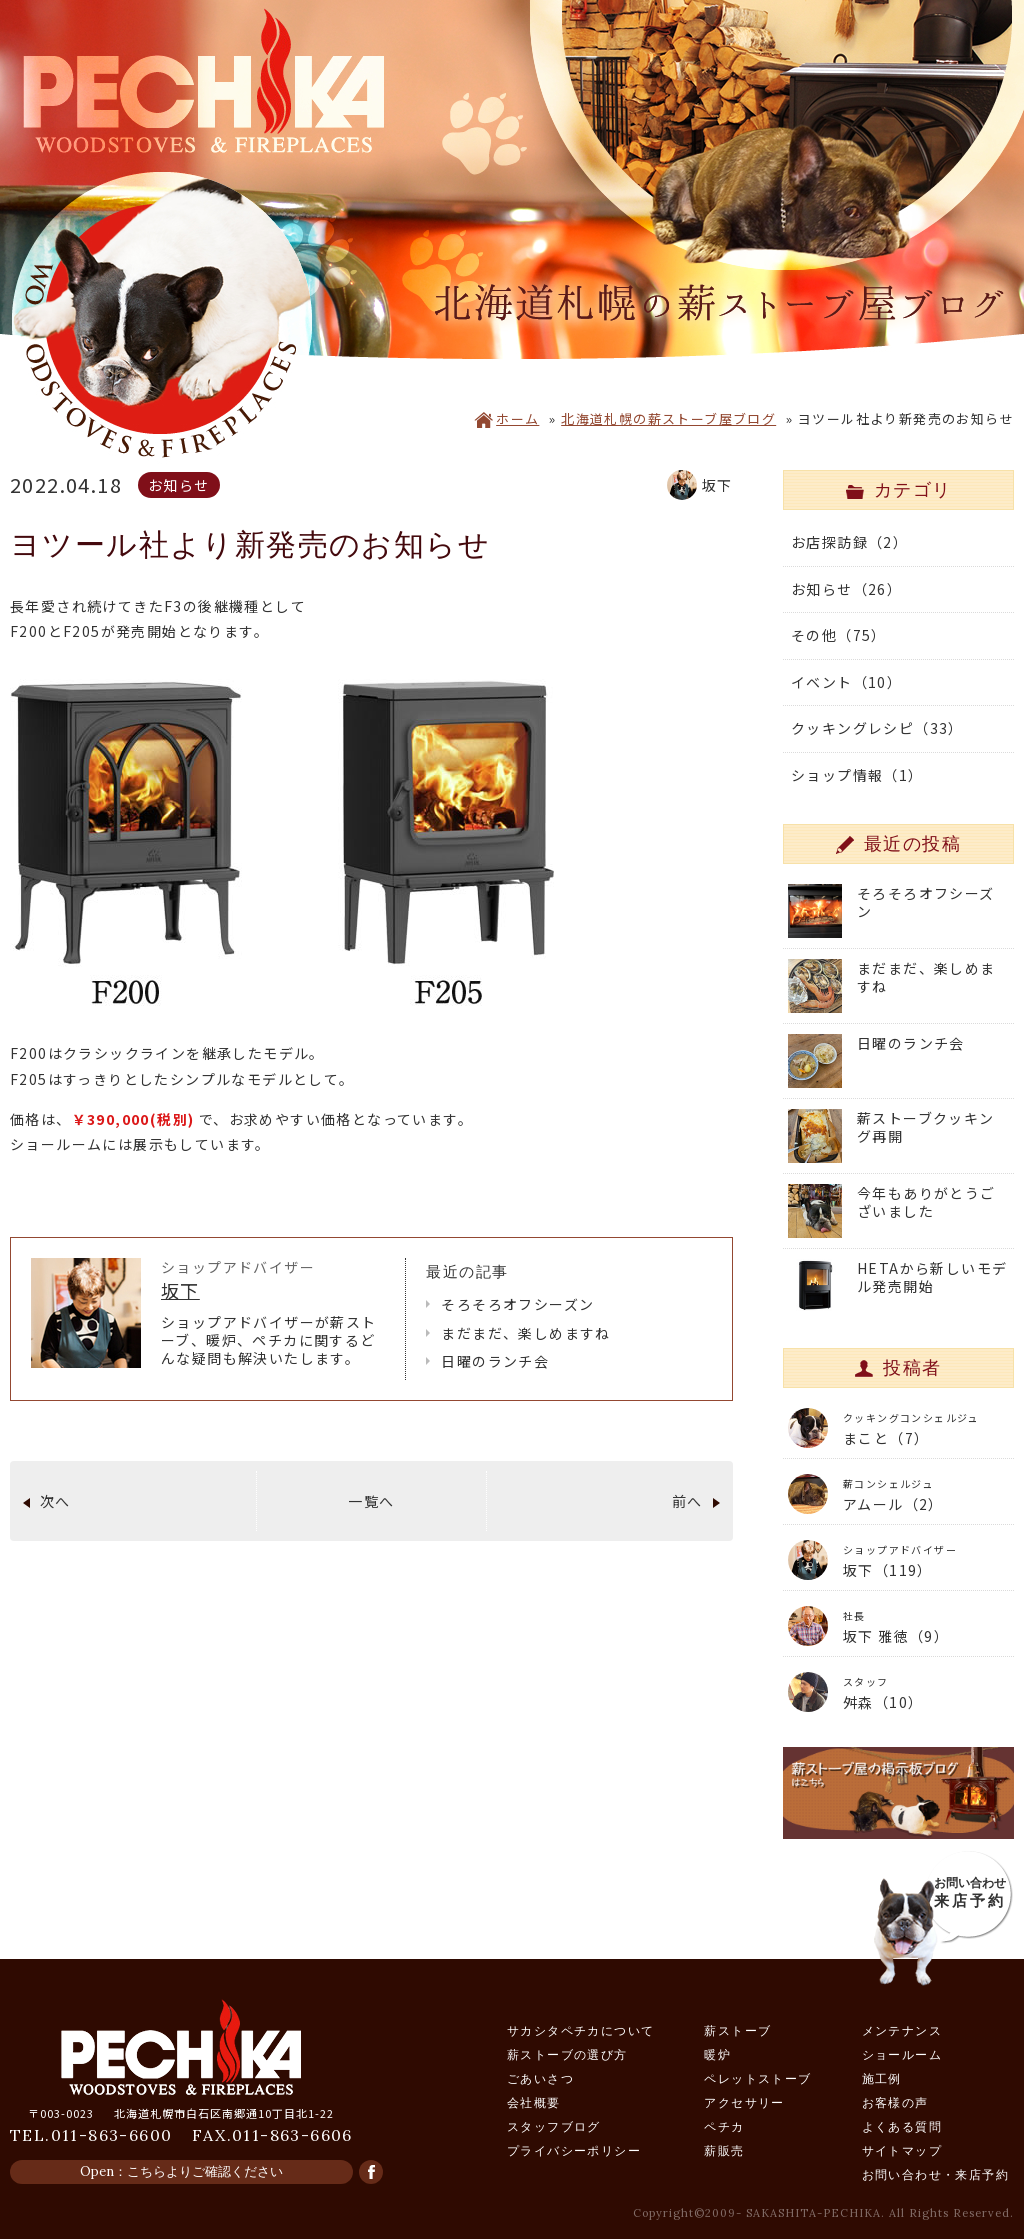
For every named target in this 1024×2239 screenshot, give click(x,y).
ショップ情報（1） (857, 775)
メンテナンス (902, 2030)
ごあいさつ (540, 2078)
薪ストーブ (737, 2030)
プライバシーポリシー (574, 2150)
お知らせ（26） (846, 589)
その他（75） (839, 635)
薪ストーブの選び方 (567, 2054)
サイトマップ (902, 2150)
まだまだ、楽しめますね (525, 1333)
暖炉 (717, 2054)
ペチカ (724, 2126)
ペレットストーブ (757, 2078)
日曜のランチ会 (495, 1361)
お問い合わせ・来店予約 (935, 2174)
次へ (55, 1501)
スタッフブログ (554, 2126)
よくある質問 (902, 2126)
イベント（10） (846, 682)
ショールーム (902, 2054)
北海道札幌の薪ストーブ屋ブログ (668, 418)
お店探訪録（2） (849, 542)
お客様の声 (895, 2102)
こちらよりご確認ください (205, 2171)
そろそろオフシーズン (517, 1304)
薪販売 (724, 2150)
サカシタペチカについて (580, 2030)
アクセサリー (744, 2102)
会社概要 (534, 2102)
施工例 (882, 2078)
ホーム (506, 418)
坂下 (180, 1290)
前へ (687, 1501)
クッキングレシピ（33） (877, 728)
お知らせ (179, 485)
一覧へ (371, 1501)
